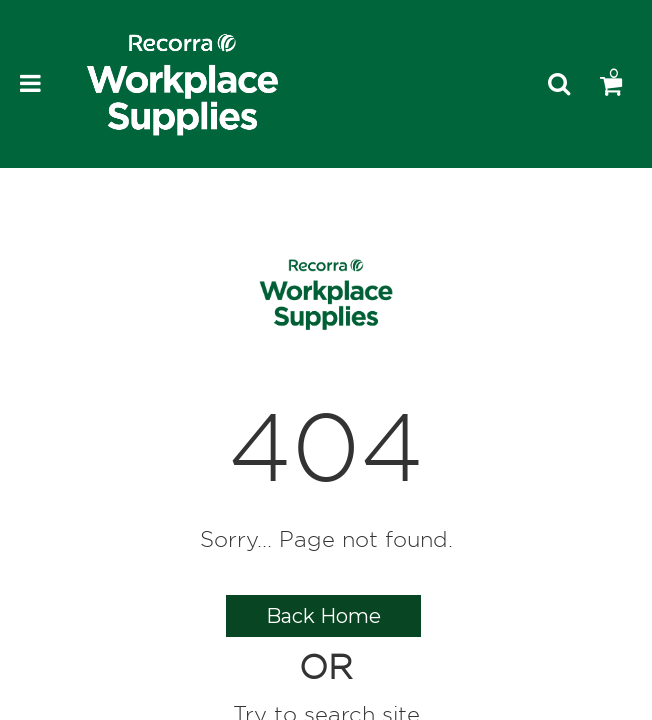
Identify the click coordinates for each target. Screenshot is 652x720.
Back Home (323, 616)
